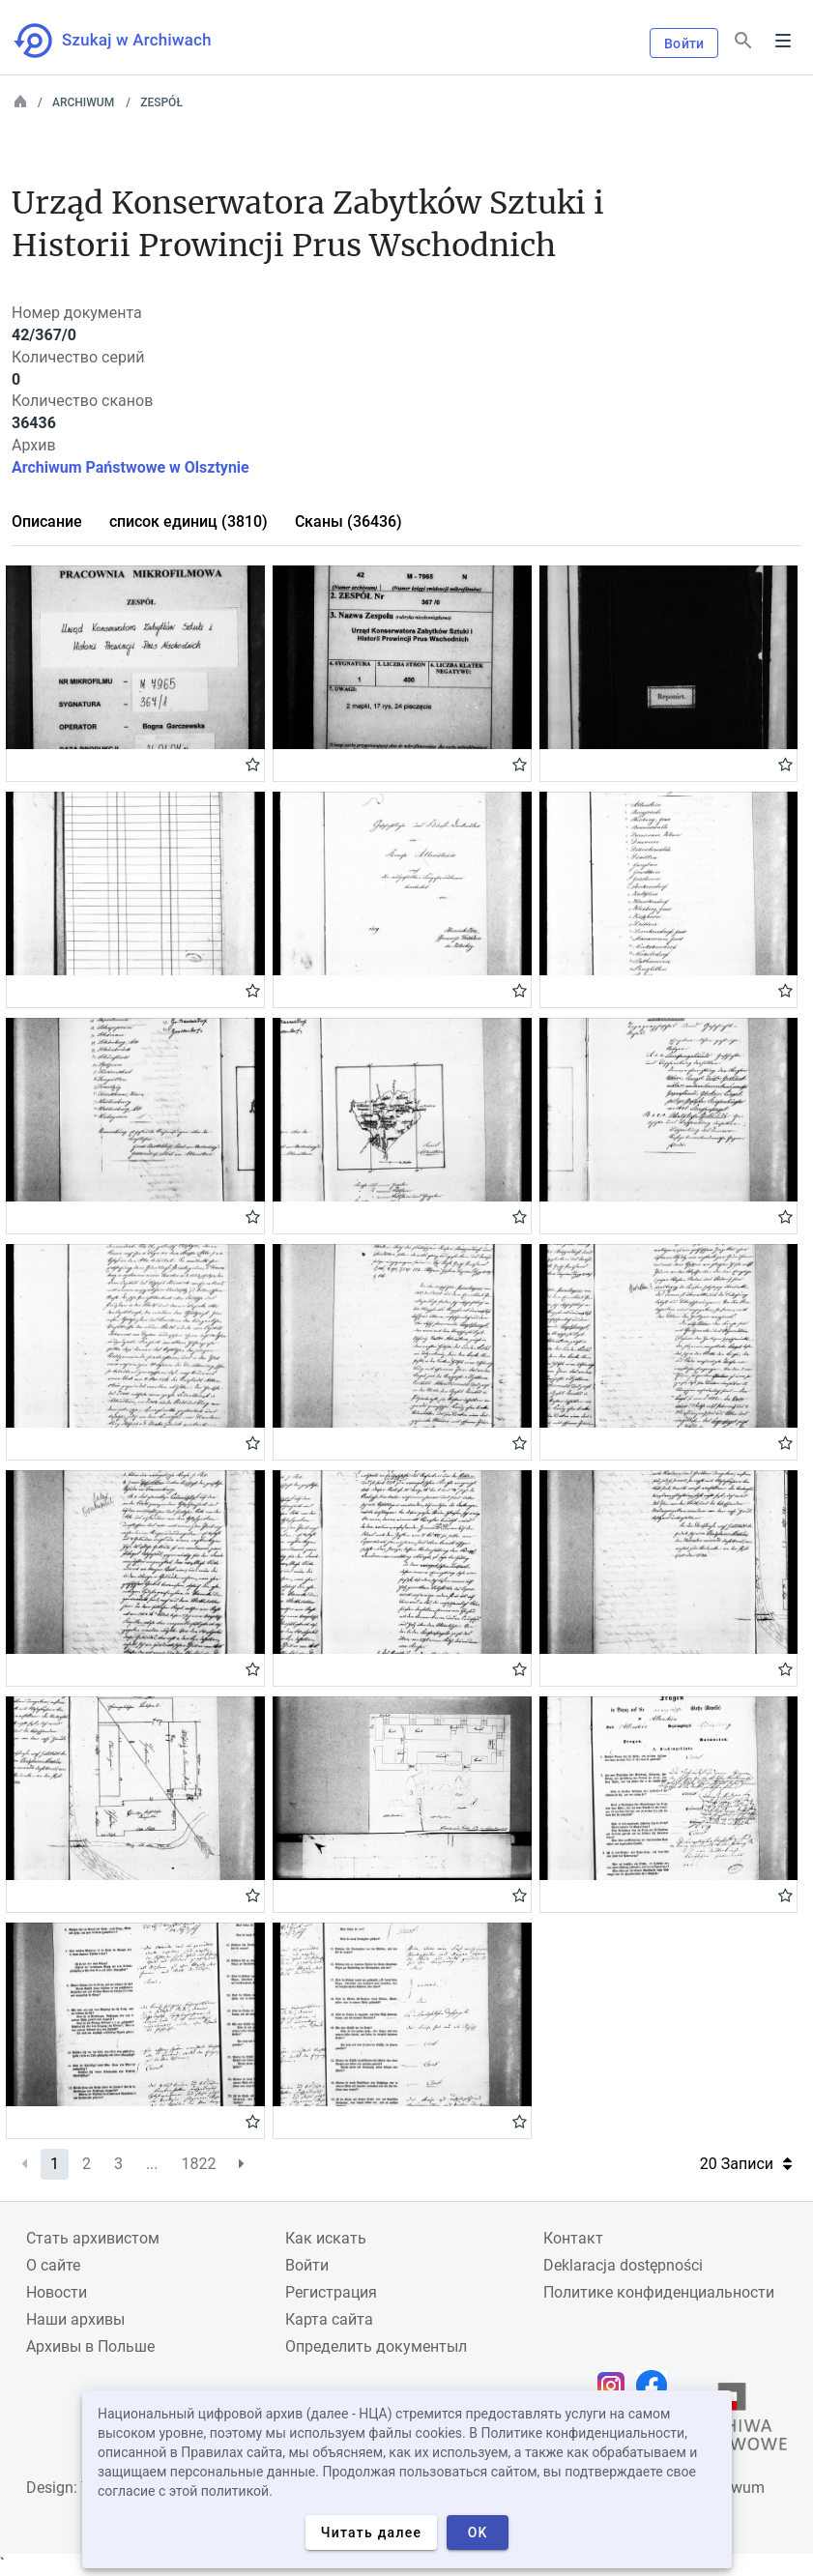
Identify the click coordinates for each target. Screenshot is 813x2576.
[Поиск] (743, 41)
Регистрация (331, 2292)
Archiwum (83, 102)
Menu (783, 40)
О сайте (53, 2265)
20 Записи (746, 2164)
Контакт (573, 2238)
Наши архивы (75, 2319)
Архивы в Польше (90, 2346)
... (152, 2164)
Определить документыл (376, 2346)
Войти (684, 43)
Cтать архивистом (93, 2238)
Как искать (325, 2238)
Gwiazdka (253, 763)
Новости (56, 2292)
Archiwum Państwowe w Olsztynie (130, 467)
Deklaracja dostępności (623, 2265)
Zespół (161, 102)
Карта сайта (329, 2319)
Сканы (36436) (348, 521)
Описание (47, 521)
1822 (199, 2164)
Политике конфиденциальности (658, 2292)
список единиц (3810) (188, 521)
